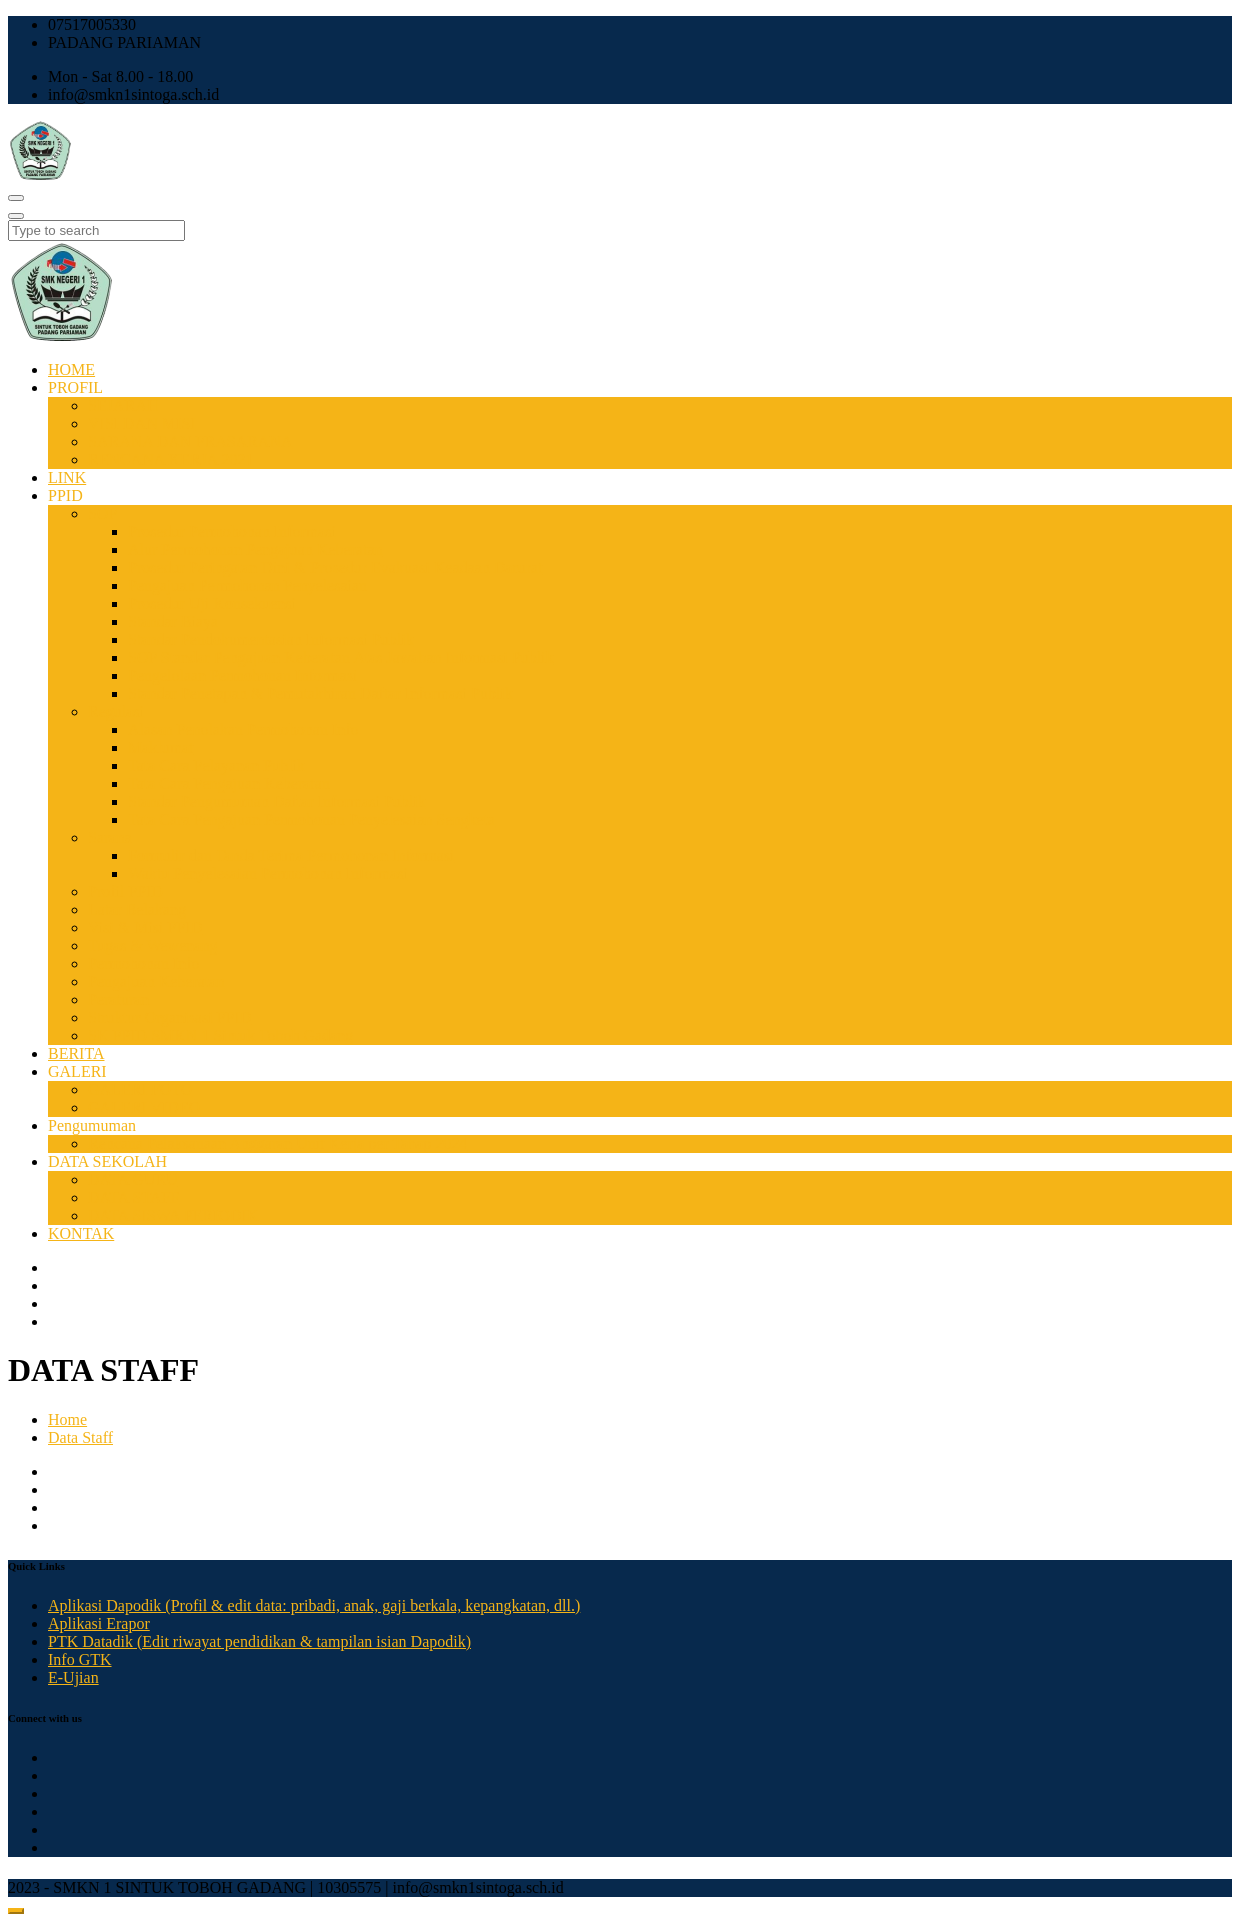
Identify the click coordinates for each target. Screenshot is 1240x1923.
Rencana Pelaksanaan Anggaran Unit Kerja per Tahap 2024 (277, 1143)
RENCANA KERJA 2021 (170, 459)
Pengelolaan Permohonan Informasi (242, 675)
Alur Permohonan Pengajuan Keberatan (255, 549)
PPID (65, 495)
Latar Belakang (137, 909)
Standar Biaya (173, 621)
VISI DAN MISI (142, 423)
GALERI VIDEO (144, 1107)
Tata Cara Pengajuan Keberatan (229, 783)
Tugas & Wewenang (152, 945)
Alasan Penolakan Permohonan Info (243, 729)
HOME (71, 369)
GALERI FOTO (140, 1089)
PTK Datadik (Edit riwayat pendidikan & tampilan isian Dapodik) (259, 1641)
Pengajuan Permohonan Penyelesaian (247, 585)
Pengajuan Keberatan (156, 981)
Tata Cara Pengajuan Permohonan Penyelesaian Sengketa (311, 819)
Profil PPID (125, 891)
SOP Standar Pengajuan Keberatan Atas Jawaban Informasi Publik (341, 657)
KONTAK (81, 1233)
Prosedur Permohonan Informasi (232, 531)
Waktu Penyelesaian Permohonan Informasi (268, 873)
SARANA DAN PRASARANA (190, 441)
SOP (102, 513)
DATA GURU (133, 1179)
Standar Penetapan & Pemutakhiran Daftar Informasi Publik (320, 693)
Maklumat (161, 747)
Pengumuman (92, 1125)
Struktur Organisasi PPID (169, 1017)
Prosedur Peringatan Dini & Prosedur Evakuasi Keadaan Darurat (335, 567)
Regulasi (116, 711)
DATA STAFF (133, 1197)
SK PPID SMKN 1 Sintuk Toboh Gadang (220, 1035)
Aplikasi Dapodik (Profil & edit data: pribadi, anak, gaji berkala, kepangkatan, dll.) (314, 1605)
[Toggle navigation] (16, 198)
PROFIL (75, 387)
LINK (67, 477)
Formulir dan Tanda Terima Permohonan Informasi (291, 855)
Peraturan (118, 999)
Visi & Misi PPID (145, 927)
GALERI (77, 1071)
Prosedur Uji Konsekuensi (212, 603)
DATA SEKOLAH (107, 1161)
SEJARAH (123, 405)
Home (67, 1419)
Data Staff (80, 1437)
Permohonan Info (144, 963)
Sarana (110, 837)
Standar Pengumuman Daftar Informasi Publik (277, 801)
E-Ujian (73, 1677)
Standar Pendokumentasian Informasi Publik (271, 639)
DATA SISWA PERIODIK (173, 1215)
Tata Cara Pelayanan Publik (216, 765)
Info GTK (80, 1659)
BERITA (76, 1053)
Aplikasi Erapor (99, 1623)
